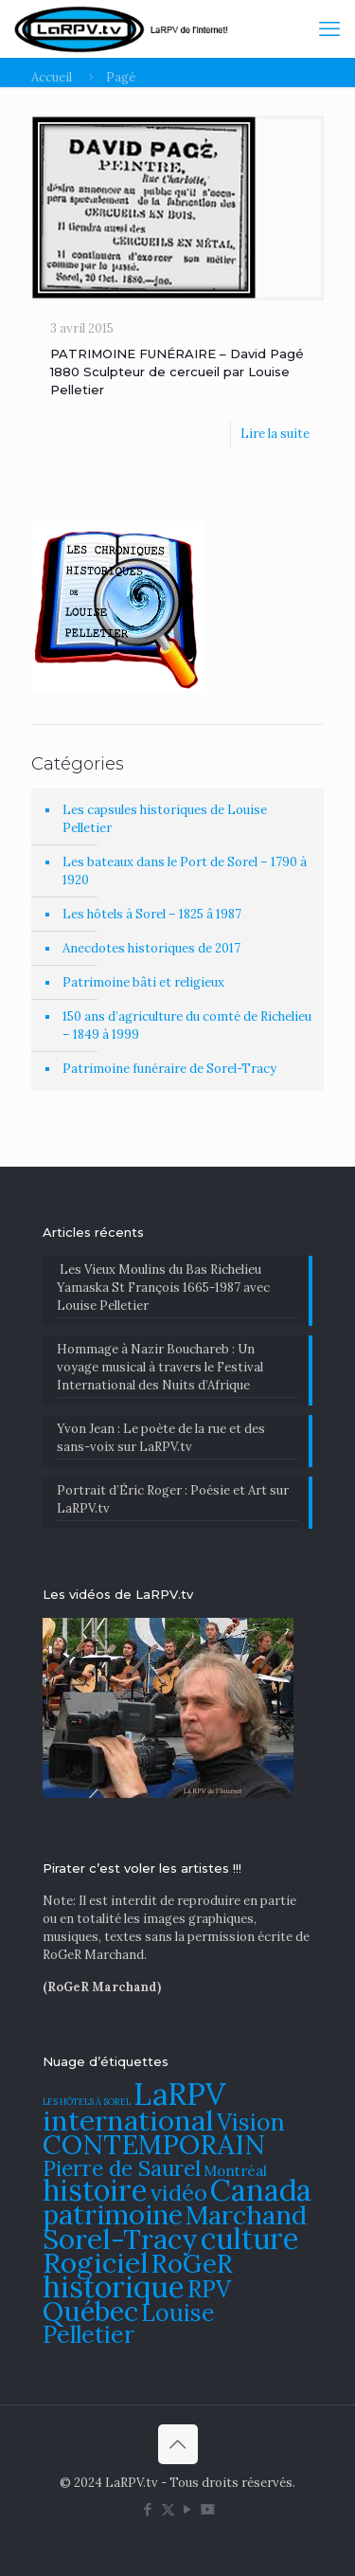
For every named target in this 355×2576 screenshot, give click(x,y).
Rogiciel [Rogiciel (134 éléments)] (96, 2262)
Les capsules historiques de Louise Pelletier (164, 819)
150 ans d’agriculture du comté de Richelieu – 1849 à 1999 (186, 1025)
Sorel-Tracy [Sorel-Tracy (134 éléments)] (120, 2239)
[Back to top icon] (178, 2444)
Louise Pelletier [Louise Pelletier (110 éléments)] (129, 2323)
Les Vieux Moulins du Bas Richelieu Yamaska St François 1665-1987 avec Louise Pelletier (163, 1287)
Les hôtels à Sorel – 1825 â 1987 (151, 914)
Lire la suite (275, 434)
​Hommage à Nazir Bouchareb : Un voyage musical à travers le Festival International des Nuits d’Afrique (160, 1367)
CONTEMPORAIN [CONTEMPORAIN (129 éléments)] (154, 2144)
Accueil (51, 77)
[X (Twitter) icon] (168, 2509)
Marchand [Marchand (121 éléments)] (246, 2215)
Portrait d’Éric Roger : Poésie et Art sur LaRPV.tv (173, 1499)
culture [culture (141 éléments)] (250, 2238)
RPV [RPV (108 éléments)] (209, 2289)
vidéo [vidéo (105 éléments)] (179, 2192)
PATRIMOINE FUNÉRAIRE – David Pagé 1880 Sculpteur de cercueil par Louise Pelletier (177, 371)
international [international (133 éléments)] (128, 2120)
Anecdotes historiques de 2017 (151, 948)
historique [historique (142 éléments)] (114, 2286)
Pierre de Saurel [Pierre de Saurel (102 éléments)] (122, 2168)
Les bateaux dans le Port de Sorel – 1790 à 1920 (184, 871)
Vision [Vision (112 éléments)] (251, 2122)
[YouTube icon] (188, 2509)
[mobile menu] (329, 28)
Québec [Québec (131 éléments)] (90, 2311)
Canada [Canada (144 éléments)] (260, 2189)
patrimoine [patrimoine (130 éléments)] (113, 2214)
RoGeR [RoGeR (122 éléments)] (192, 2263)
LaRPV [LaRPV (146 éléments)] (179, 2094)
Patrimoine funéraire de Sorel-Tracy (169, 1069)
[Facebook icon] (148, 2509)
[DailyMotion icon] (208, 2509)
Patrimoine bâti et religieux (143, 982)
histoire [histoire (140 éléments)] (95, 2189)
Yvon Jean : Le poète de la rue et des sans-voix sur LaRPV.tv (161, 1438)
